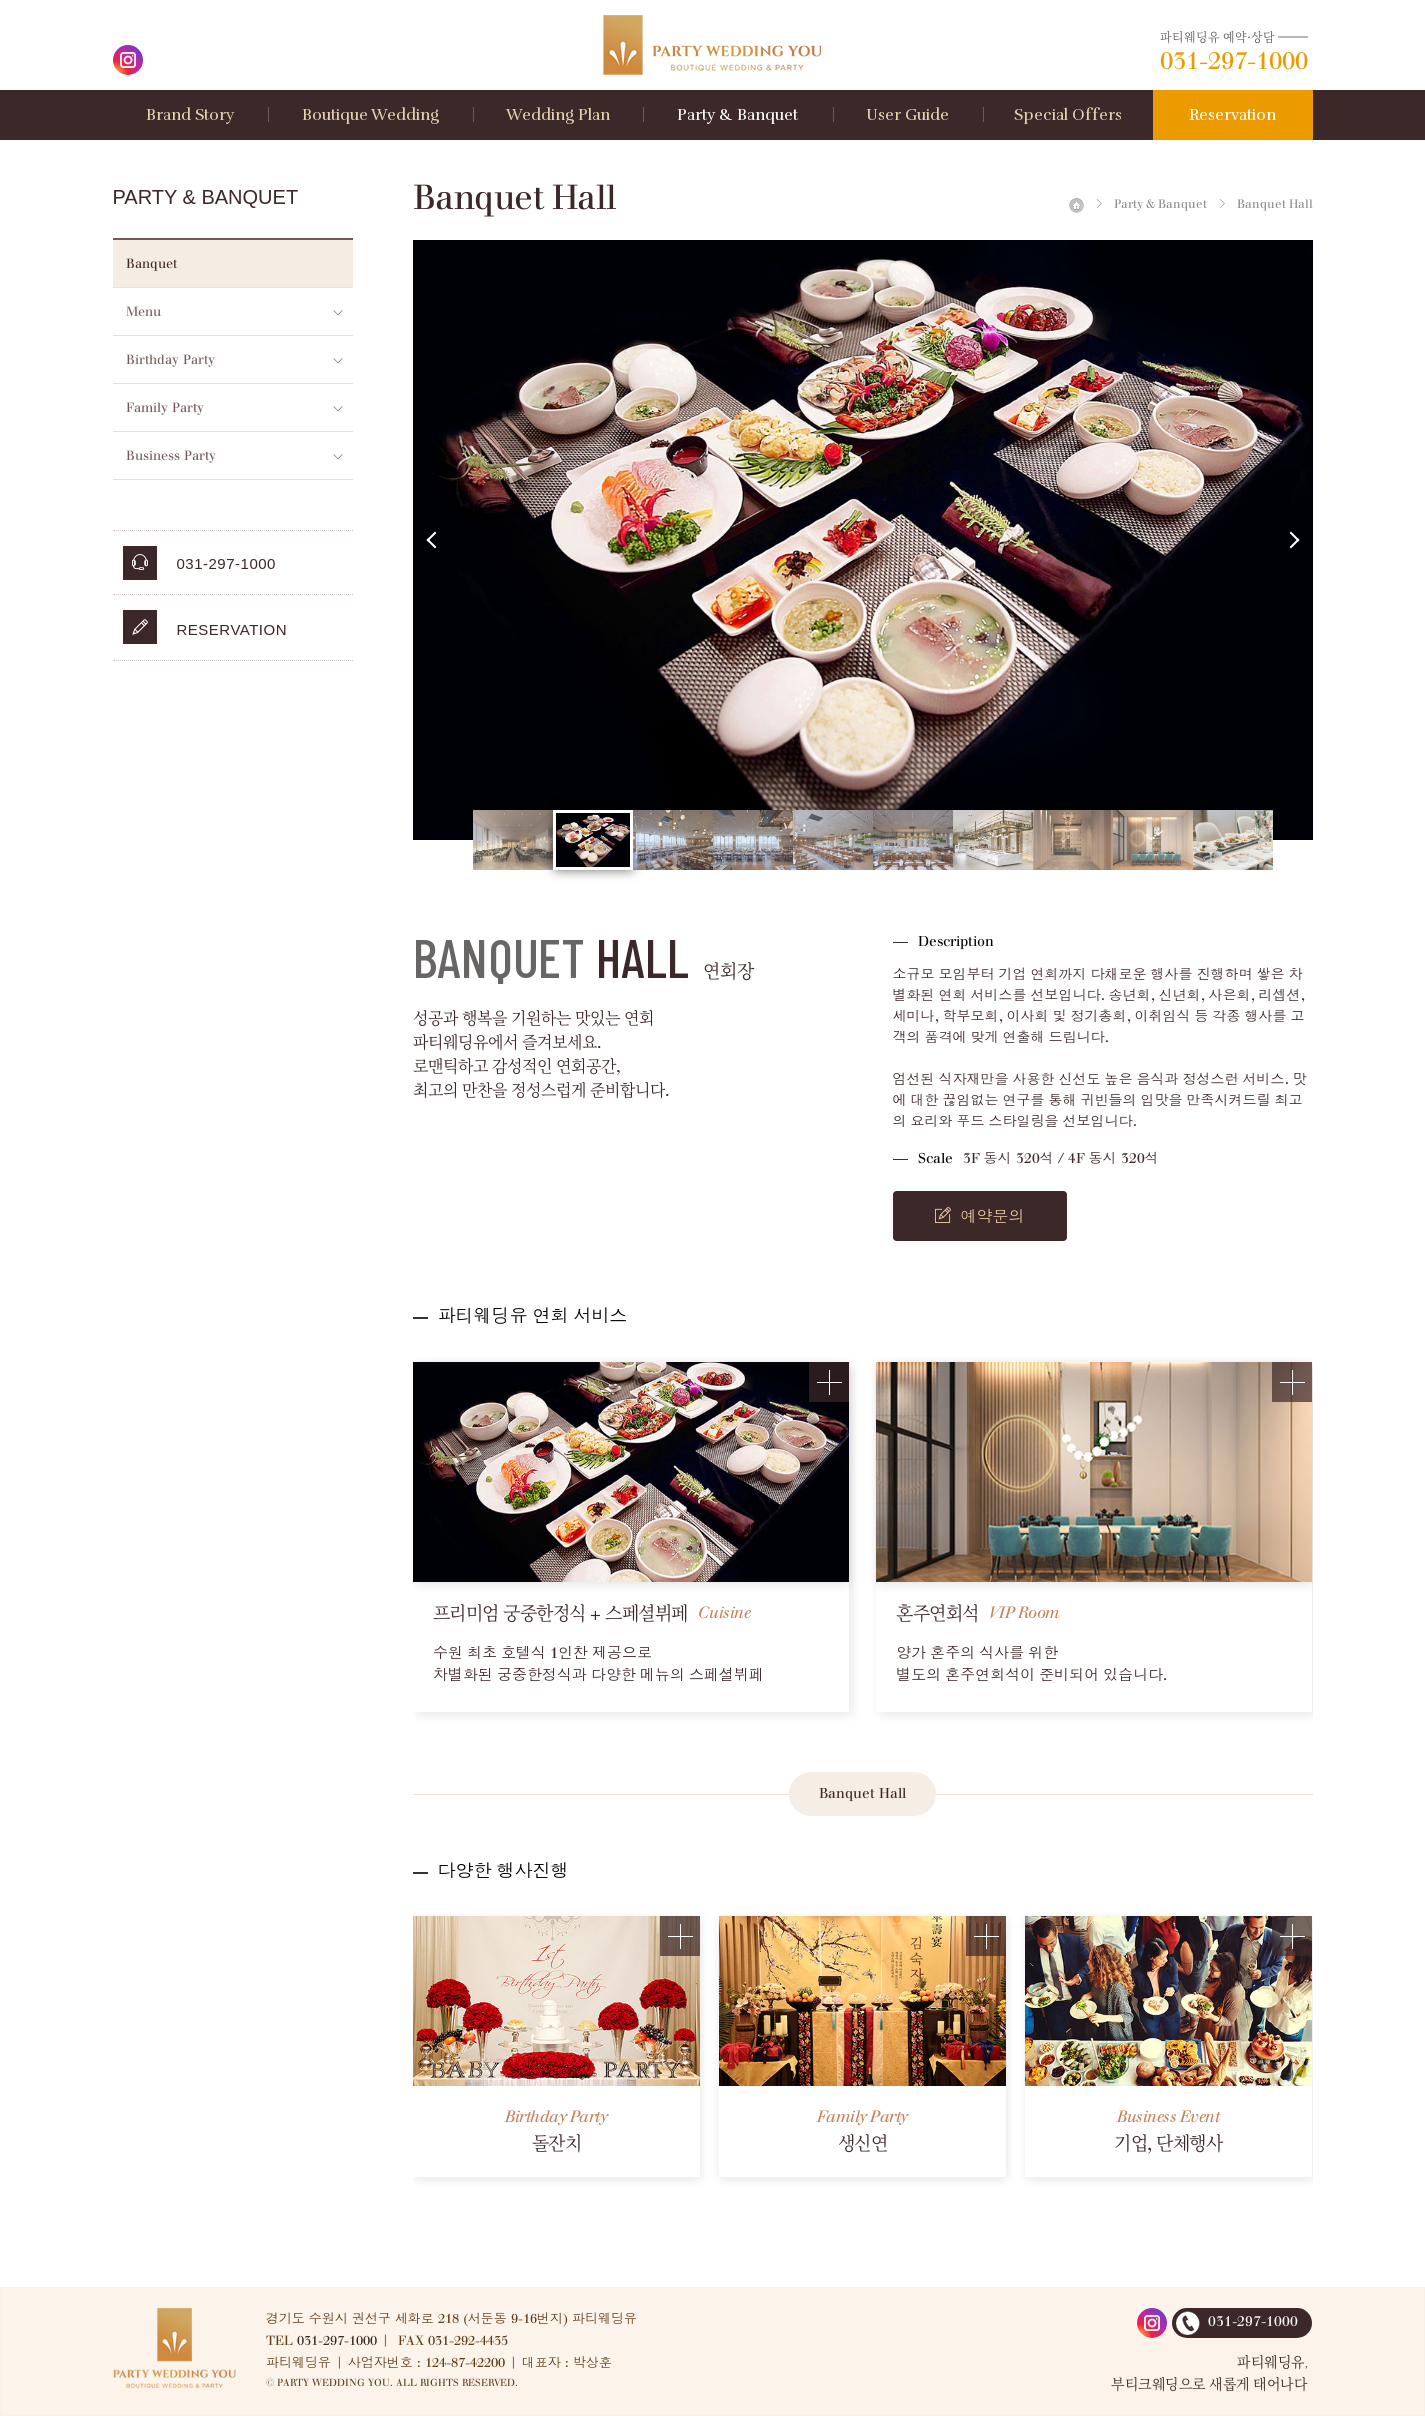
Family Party (165, 407)
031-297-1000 (337, 2340)
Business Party (171, 455)
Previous (433, 540)
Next (1293, 540)
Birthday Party (170, 359)
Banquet (151, 263)
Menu (143, 311)
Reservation (205, 627)
